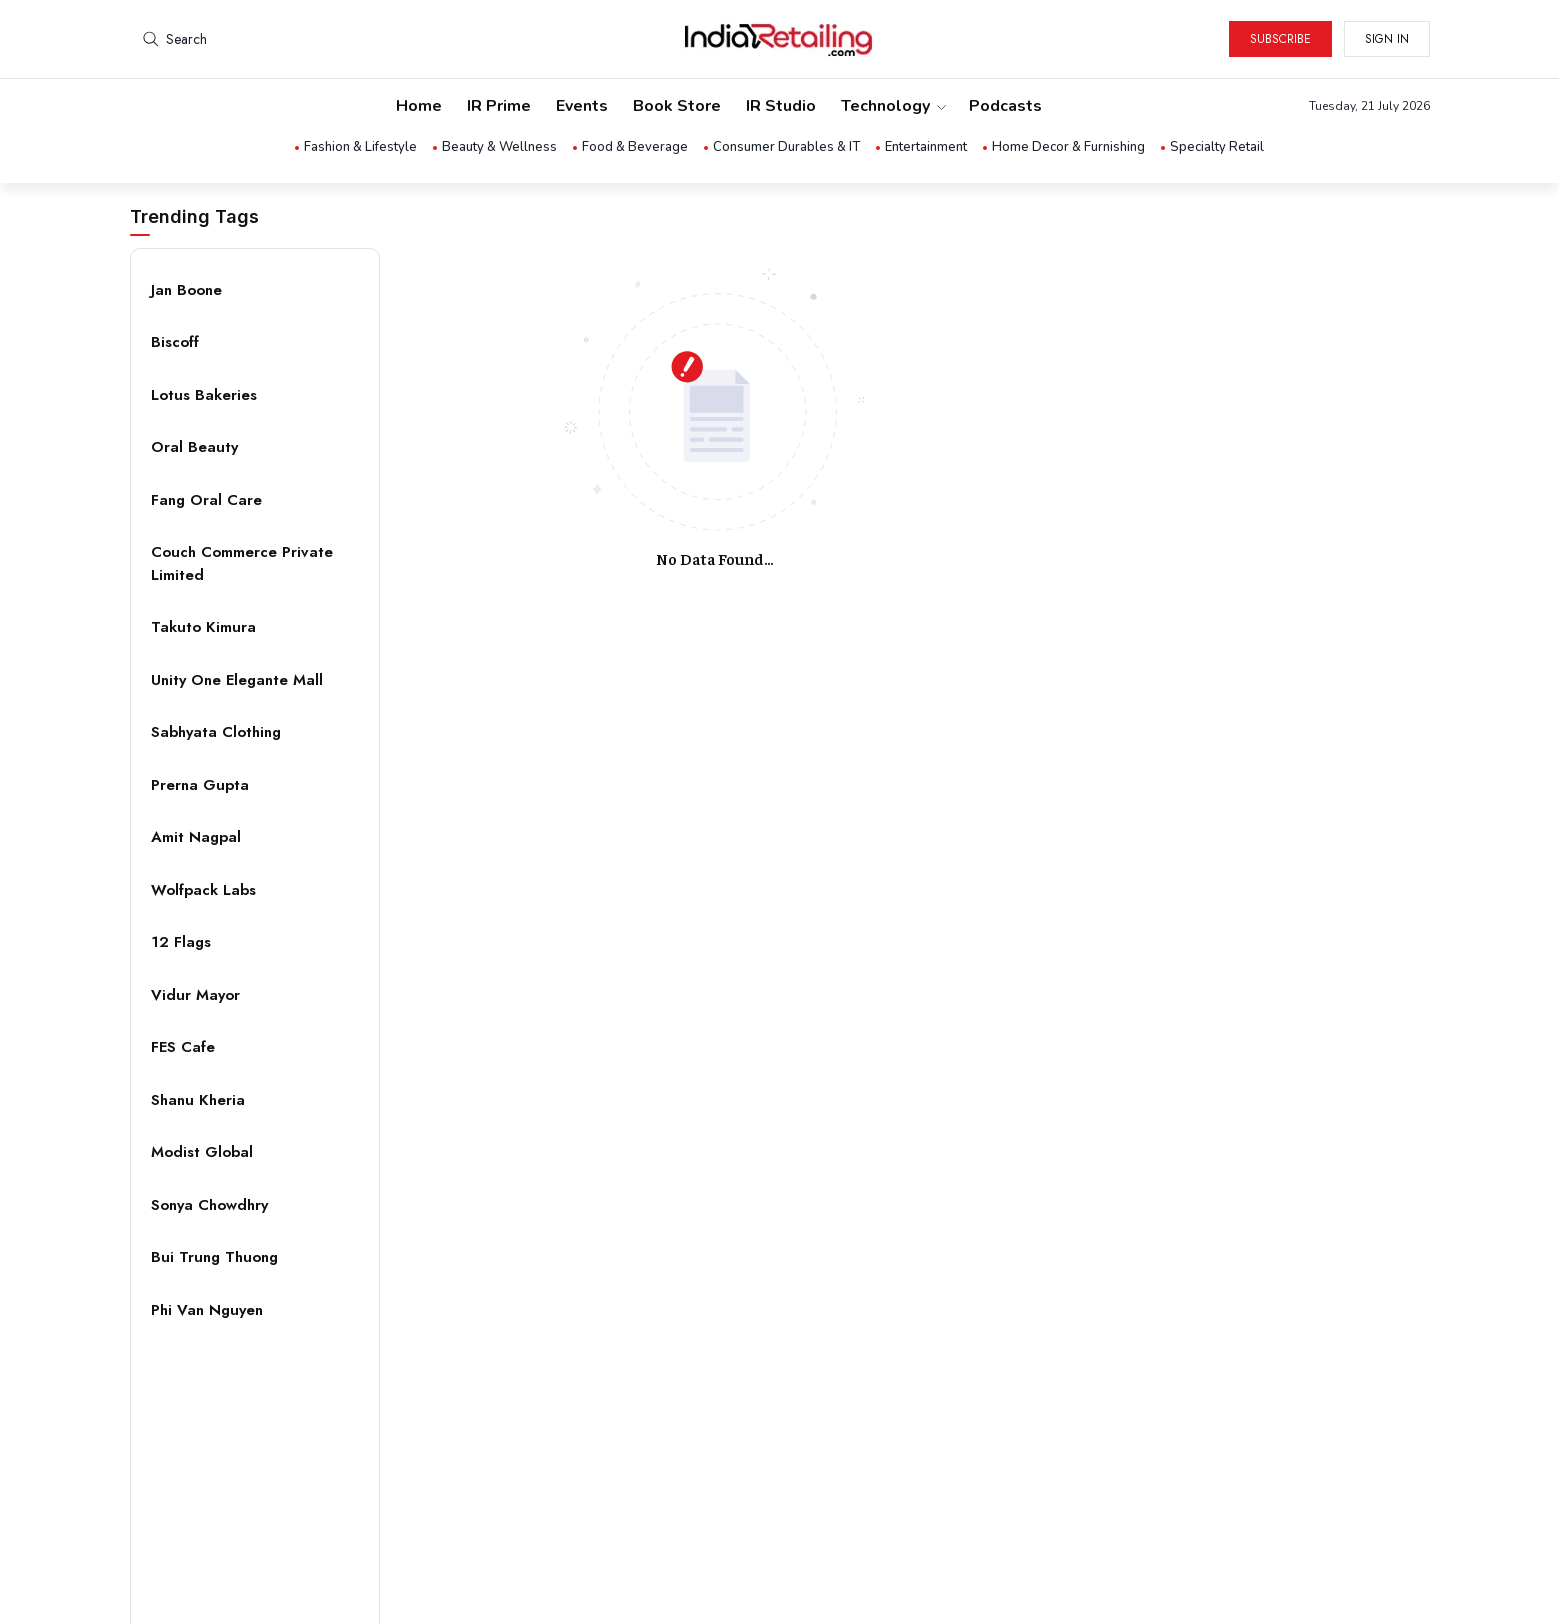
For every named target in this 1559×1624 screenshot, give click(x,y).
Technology (892, 106)
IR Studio (781, 106)
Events (582, 106)
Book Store (677, 106)
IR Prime (499, 106)
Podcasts (1005, 106)
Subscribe (1280, 39)
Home (419, 106)
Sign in (1387, 39)
